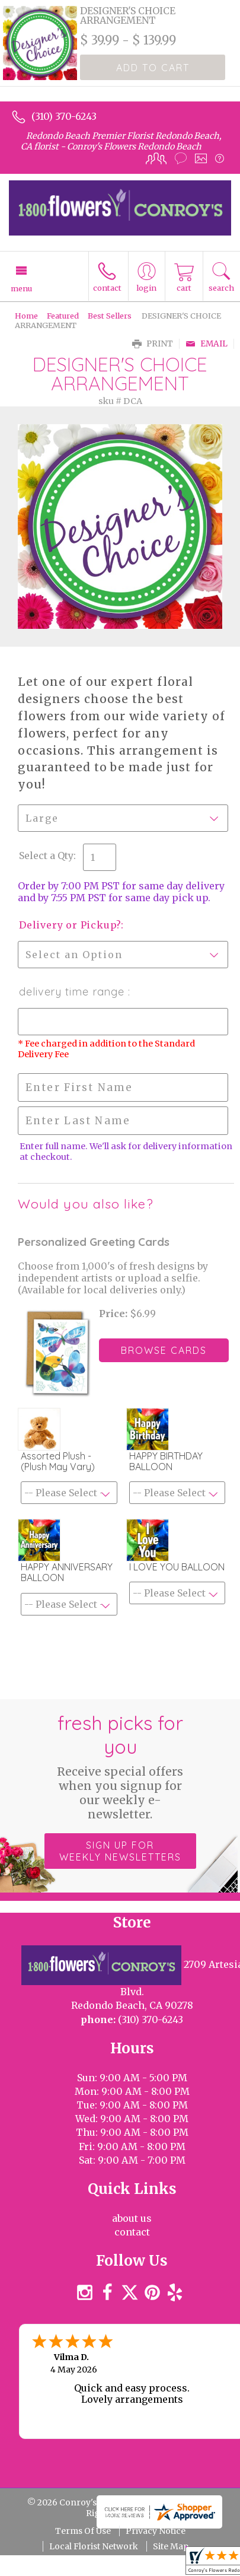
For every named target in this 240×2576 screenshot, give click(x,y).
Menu (21, 288)
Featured (63, 315)
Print (152, 344)
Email (206, 344)
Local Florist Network (93, 2546)
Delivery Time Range (73, 991)
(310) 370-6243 (64, 116)
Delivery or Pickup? (70, 925)
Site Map (170, 2546)
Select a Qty (46, 855)
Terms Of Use (83, 2531)
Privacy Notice (155, 2531)
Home (26, 315)
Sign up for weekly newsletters (120, 1851)
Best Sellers (110, 315)
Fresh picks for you (120, 1766)
